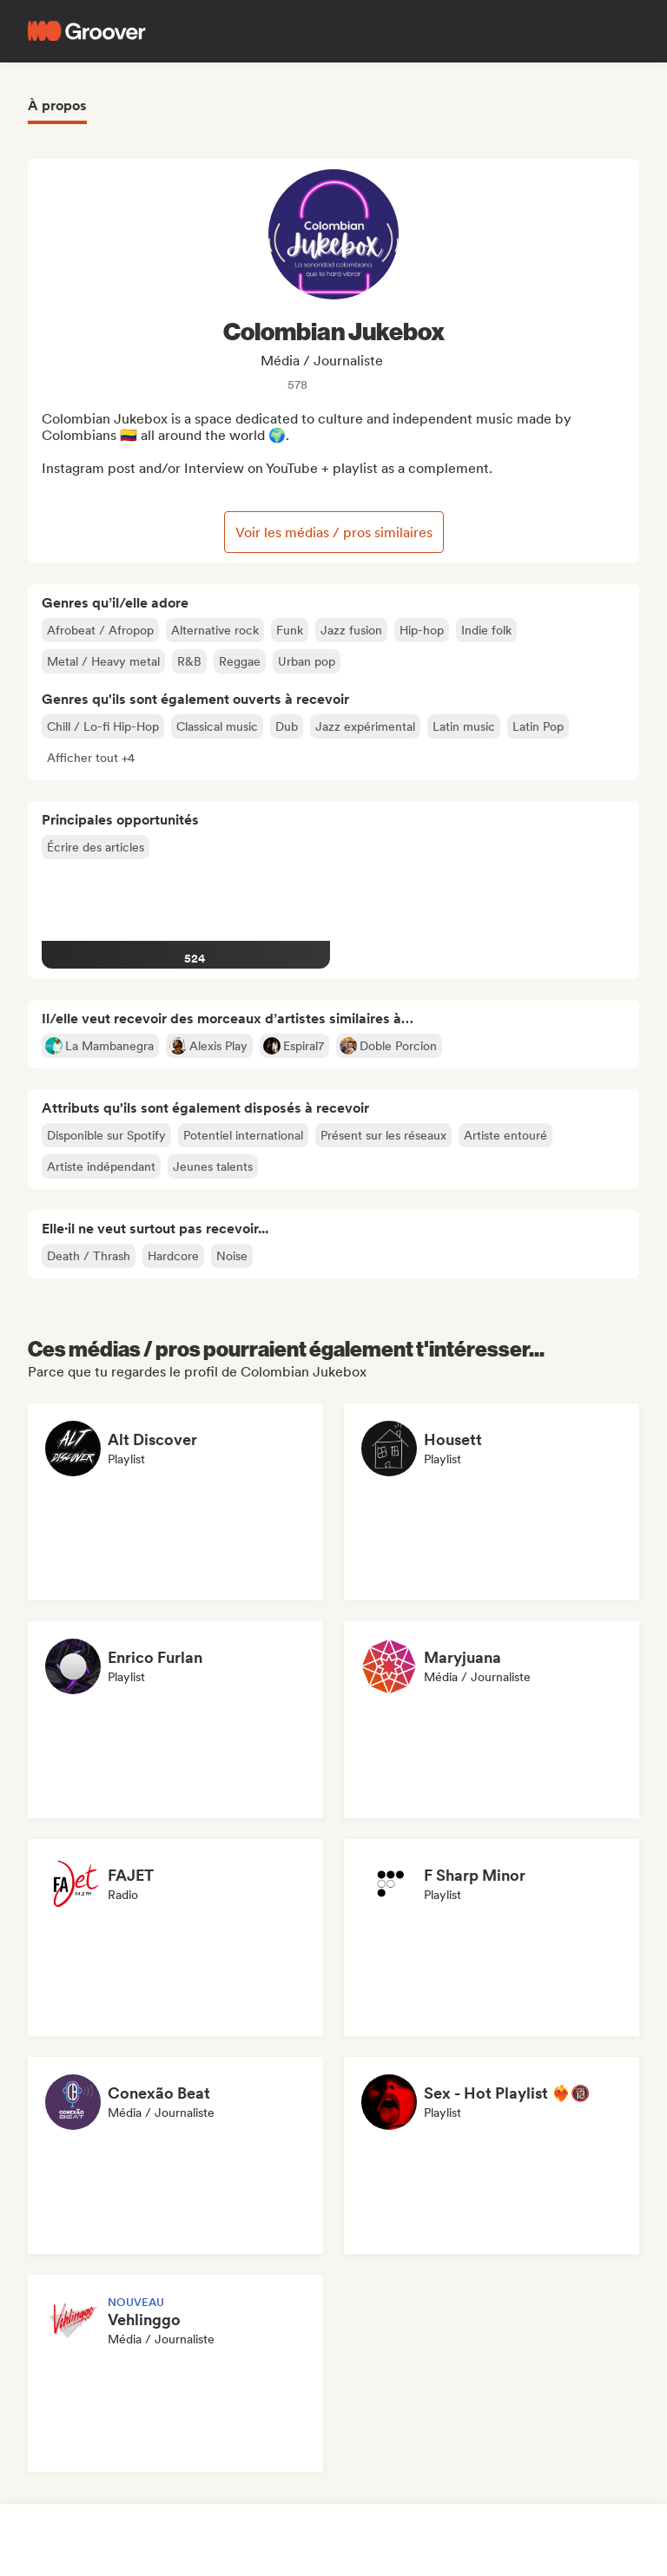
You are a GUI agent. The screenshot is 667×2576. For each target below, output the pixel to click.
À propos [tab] (57, 105)
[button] (91, 758)
